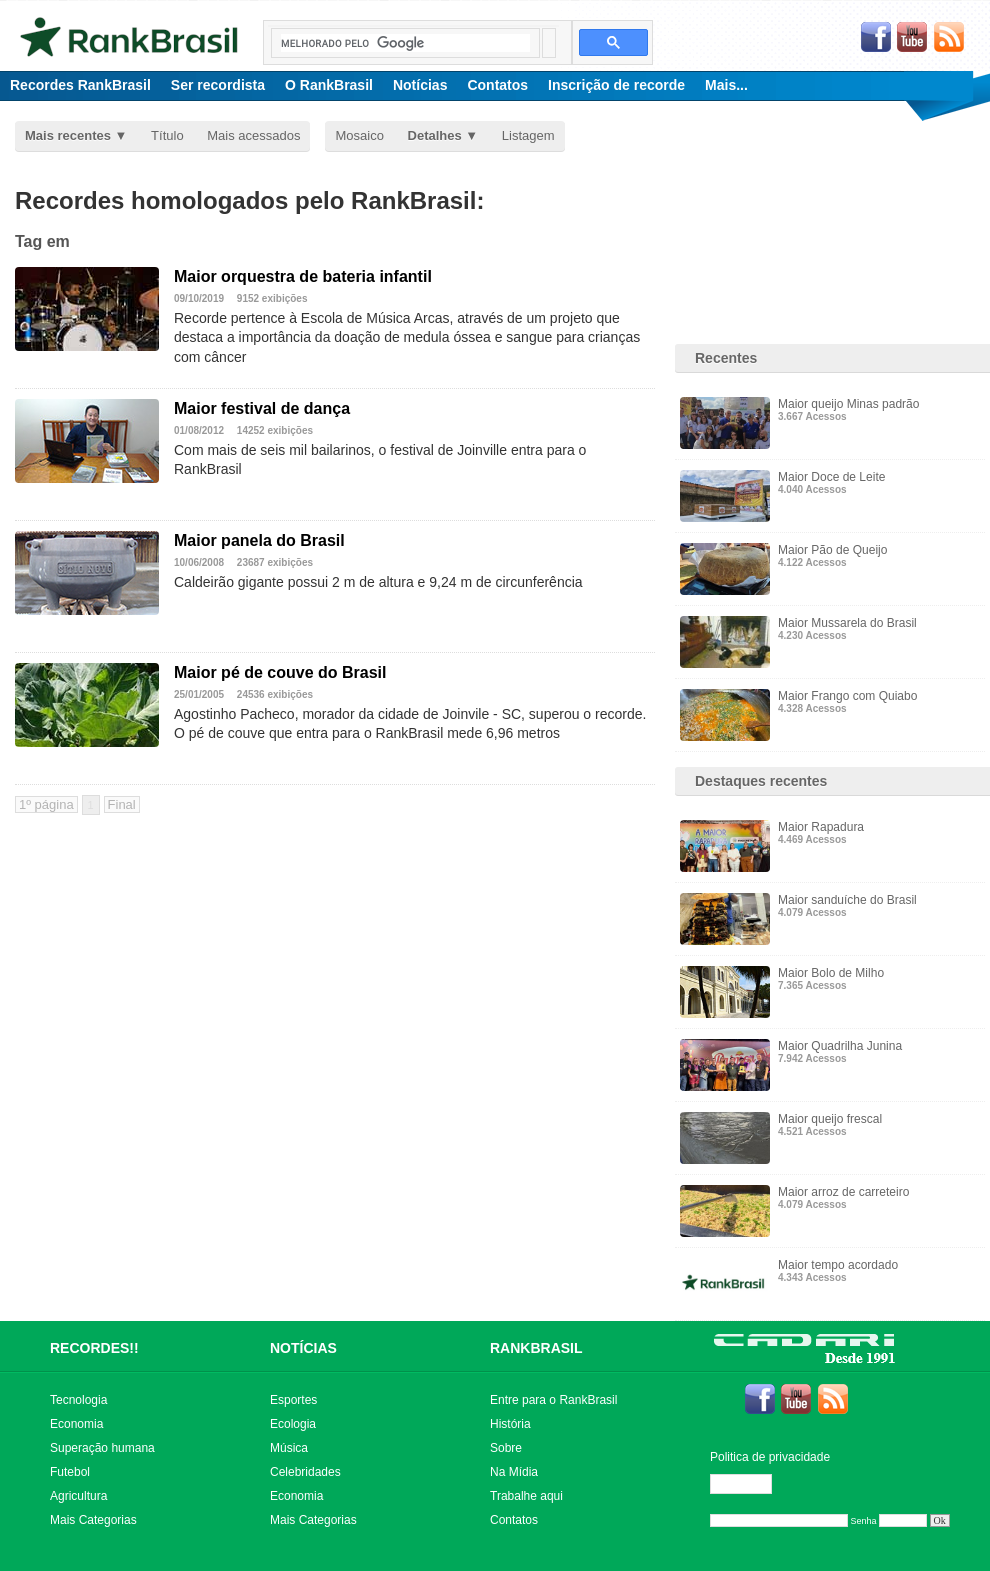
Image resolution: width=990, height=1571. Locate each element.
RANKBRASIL (536, 1348)
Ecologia (293, 1424)
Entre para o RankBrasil (553, 1400)
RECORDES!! (94, 1348)
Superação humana (102, 1448)
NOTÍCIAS (303, 1348)
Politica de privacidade (770, 1457)
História (510, 1424)
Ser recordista (218, 85)
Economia (76, 1424)
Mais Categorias (93, 1520)
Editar (750, 1484)
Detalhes (435, 135)
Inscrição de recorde (616, 85)
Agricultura (78, 1496)
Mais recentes (68, 135)
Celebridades (305, 1472)
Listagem (528, 135)
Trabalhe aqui (526, 1496)
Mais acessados (253, 135)
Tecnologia (78, 1400)
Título (167, 135)
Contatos (497, 85)
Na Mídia (514, 1472)
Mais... (726, 85)
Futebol (70, 1472)
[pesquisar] (405, 43)
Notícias (420, 85)
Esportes (293, 1400)
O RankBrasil (329, 85)
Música (289, 1448)
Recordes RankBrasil (80, 85)
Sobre (506, 1448)
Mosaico (359, 135)
